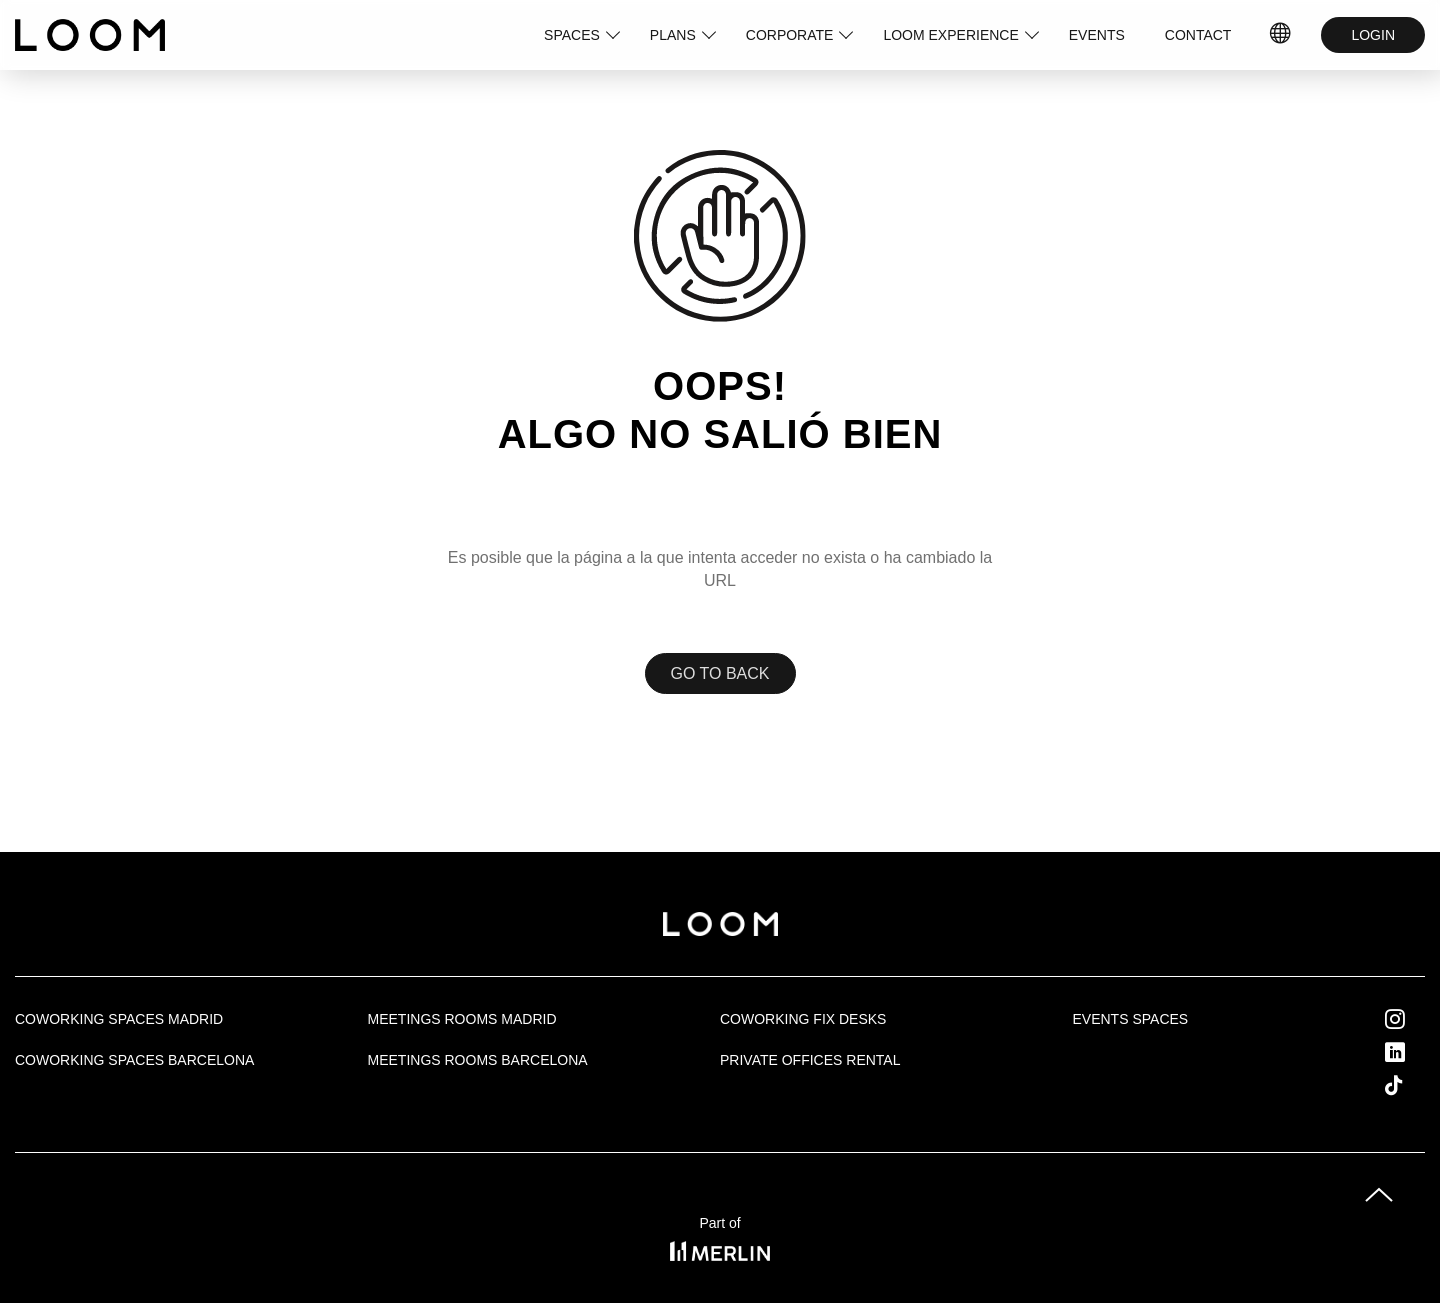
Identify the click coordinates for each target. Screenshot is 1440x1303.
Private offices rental (810, 1060)
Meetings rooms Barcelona (478, 1060)
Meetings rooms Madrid (462, 1019)
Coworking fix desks (803, 1019)
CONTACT (1198, 35)
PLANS (673, 35)
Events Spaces (1131, 1019)
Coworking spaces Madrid (119, 1019)
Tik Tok (1412, 1085)
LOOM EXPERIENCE (950, 35)
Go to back (720, 673)
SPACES (572, 35)
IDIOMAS (1281, 35)
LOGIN (1373, 35)
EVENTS (1097, 35)
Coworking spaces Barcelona (134, 1060)
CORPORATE (790, 35)
